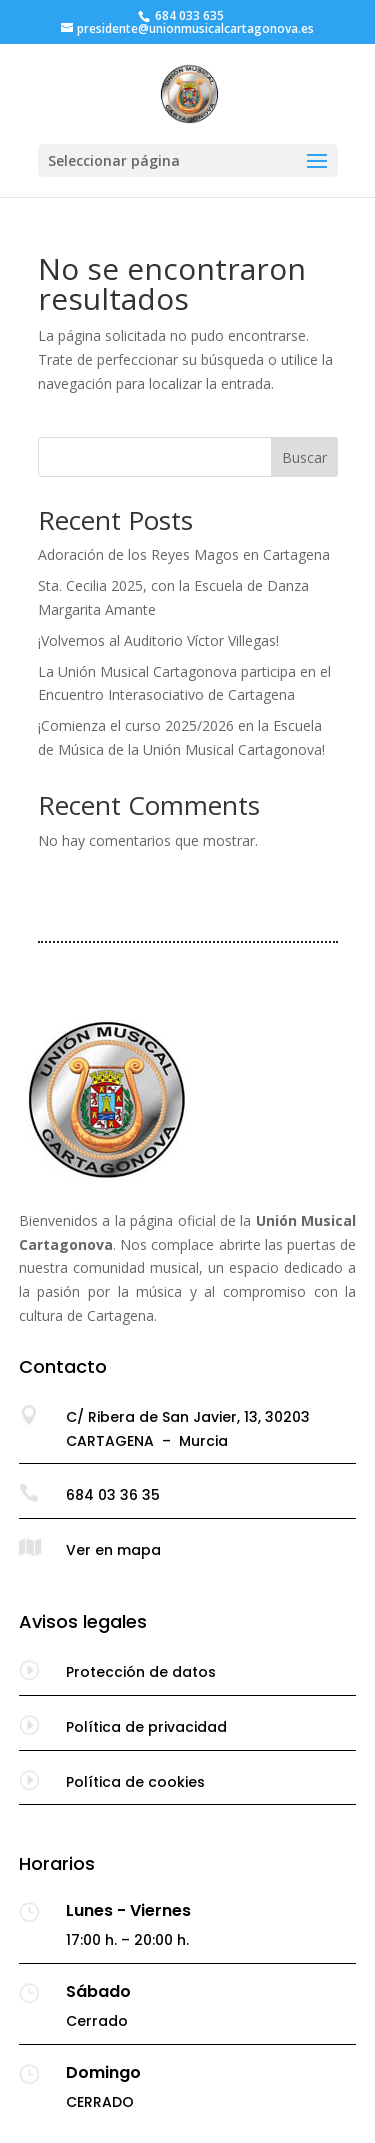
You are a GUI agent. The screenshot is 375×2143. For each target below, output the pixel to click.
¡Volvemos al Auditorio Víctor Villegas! (158, 640)
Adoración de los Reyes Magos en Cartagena (184, 554)
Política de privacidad (146, 1727)
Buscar (304, 457)
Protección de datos (141, 1672)
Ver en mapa (113, 1550)
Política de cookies (135, 1782)
